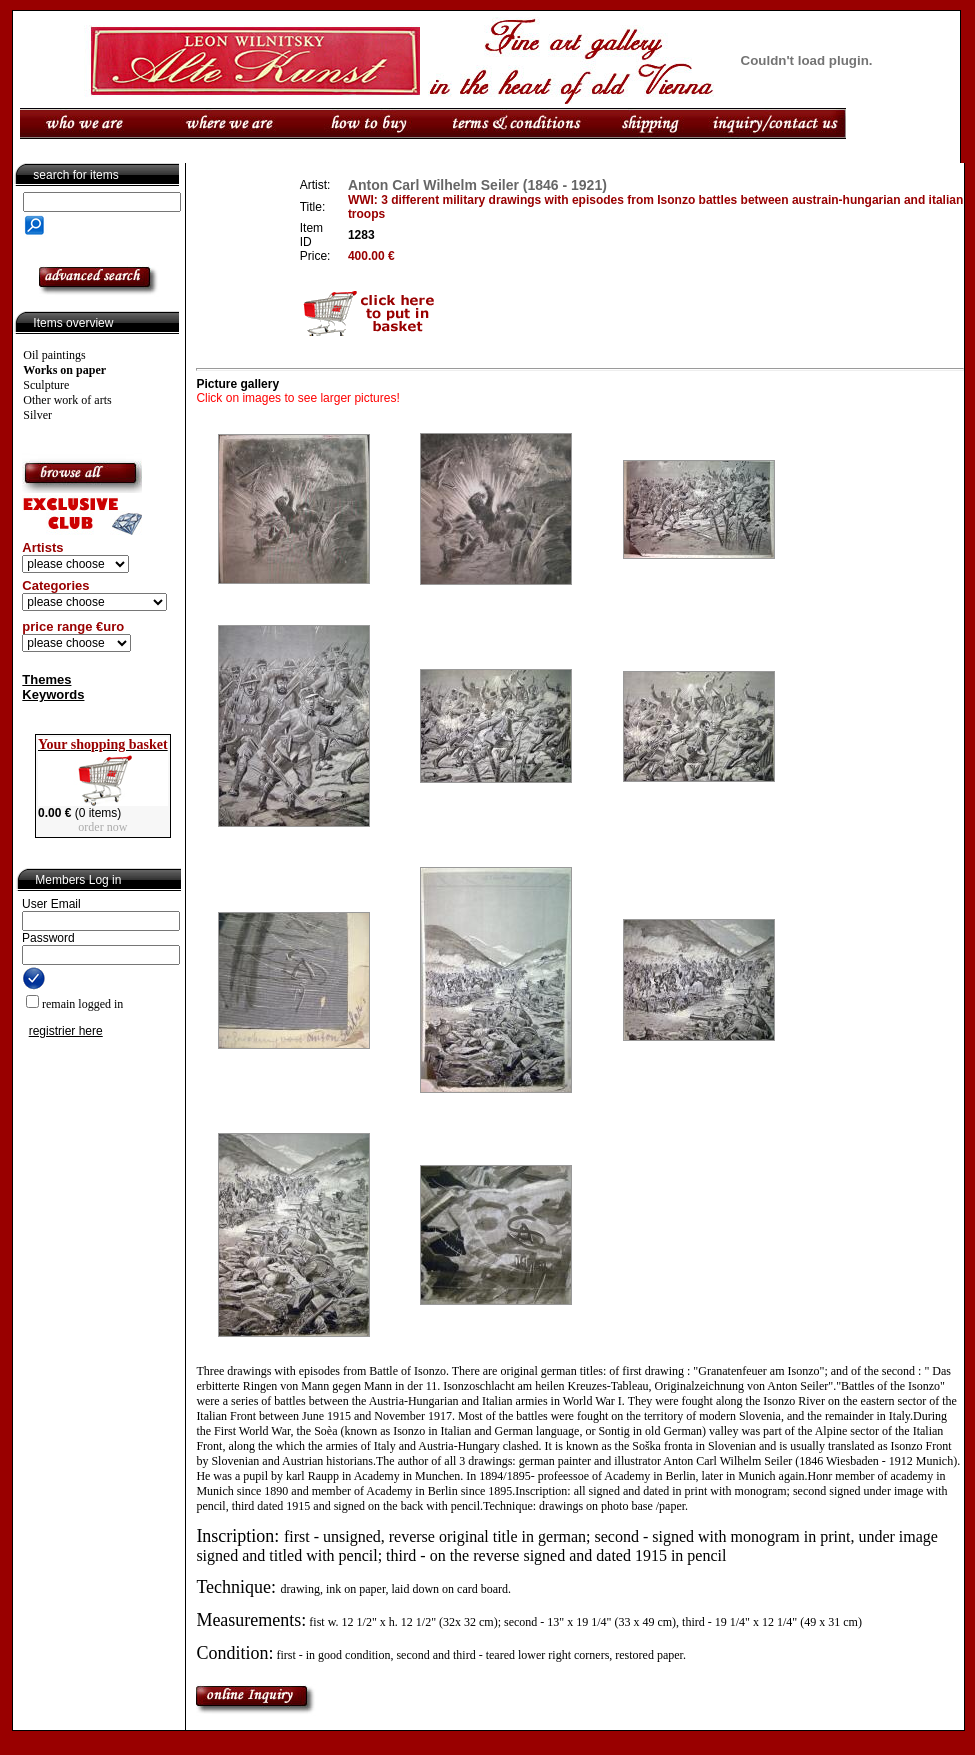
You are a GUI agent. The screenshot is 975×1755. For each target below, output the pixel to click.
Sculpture (46, 385)
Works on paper (64, 370)
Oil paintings (54, 355)
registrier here (66, 1031)
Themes (46, 679)
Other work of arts (67, 400)
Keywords (53, 694)
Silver (37, 415)
